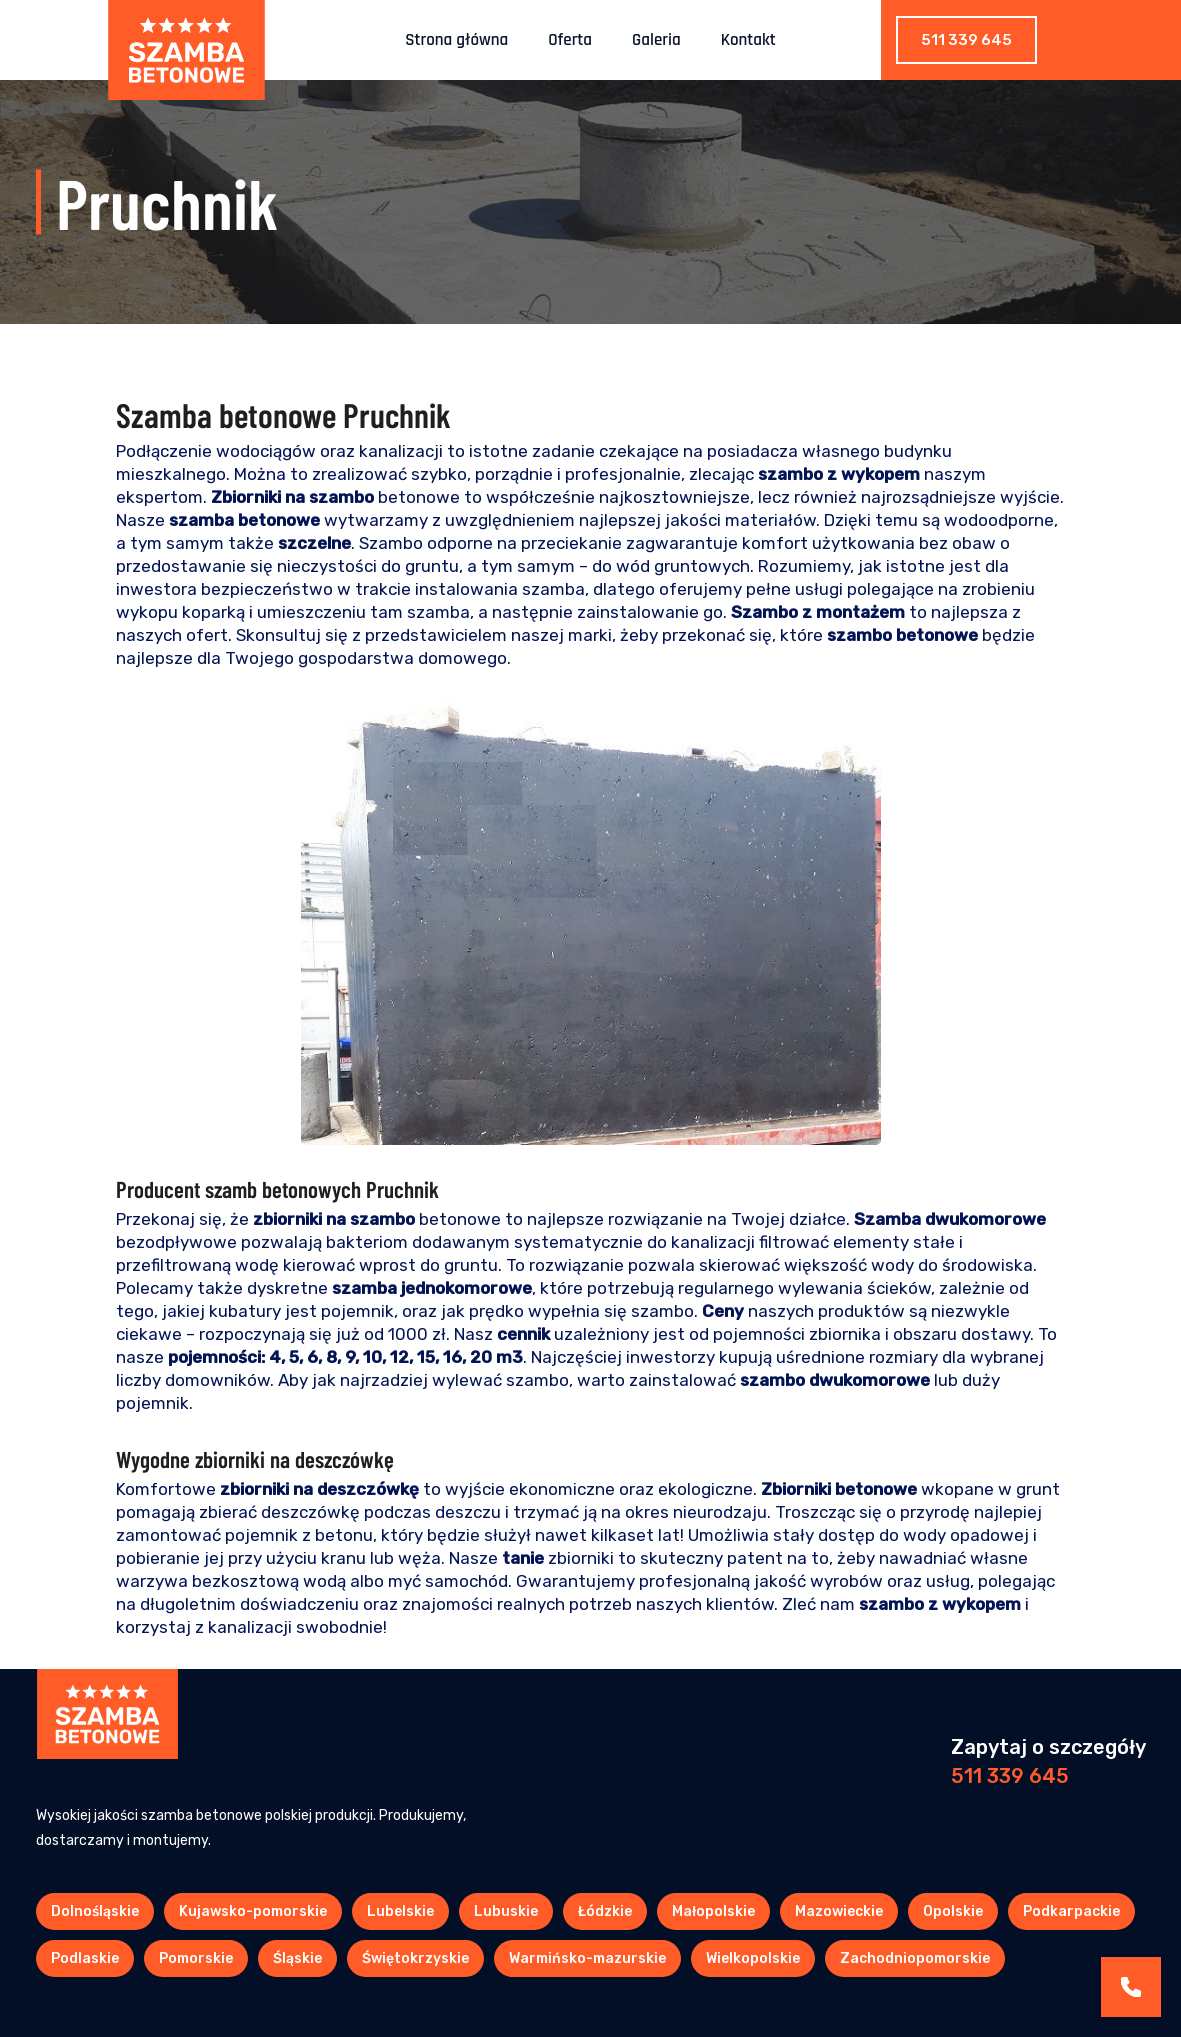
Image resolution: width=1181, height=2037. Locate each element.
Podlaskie (85, 1958)
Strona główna (456, 40)
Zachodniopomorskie (915, 1958)
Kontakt (748, 40)
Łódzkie (605, 1911)
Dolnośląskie (95, 1911)
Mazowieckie (839, 1911)
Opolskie (953, 1911)
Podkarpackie (1071, 1911)
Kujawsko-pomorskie (253, 1911)
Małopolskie (713, 1911)
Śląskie (297, 1958)
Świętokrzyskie (415, 1958)
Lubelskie (400, 1911)
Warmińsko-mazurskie (587, 1958)
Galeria (656, 40)
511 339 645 (966, 40)
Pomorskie (196, 1958)
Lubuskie (506, 1911)
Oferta (570, 40)
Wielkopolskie (753, 1958)
